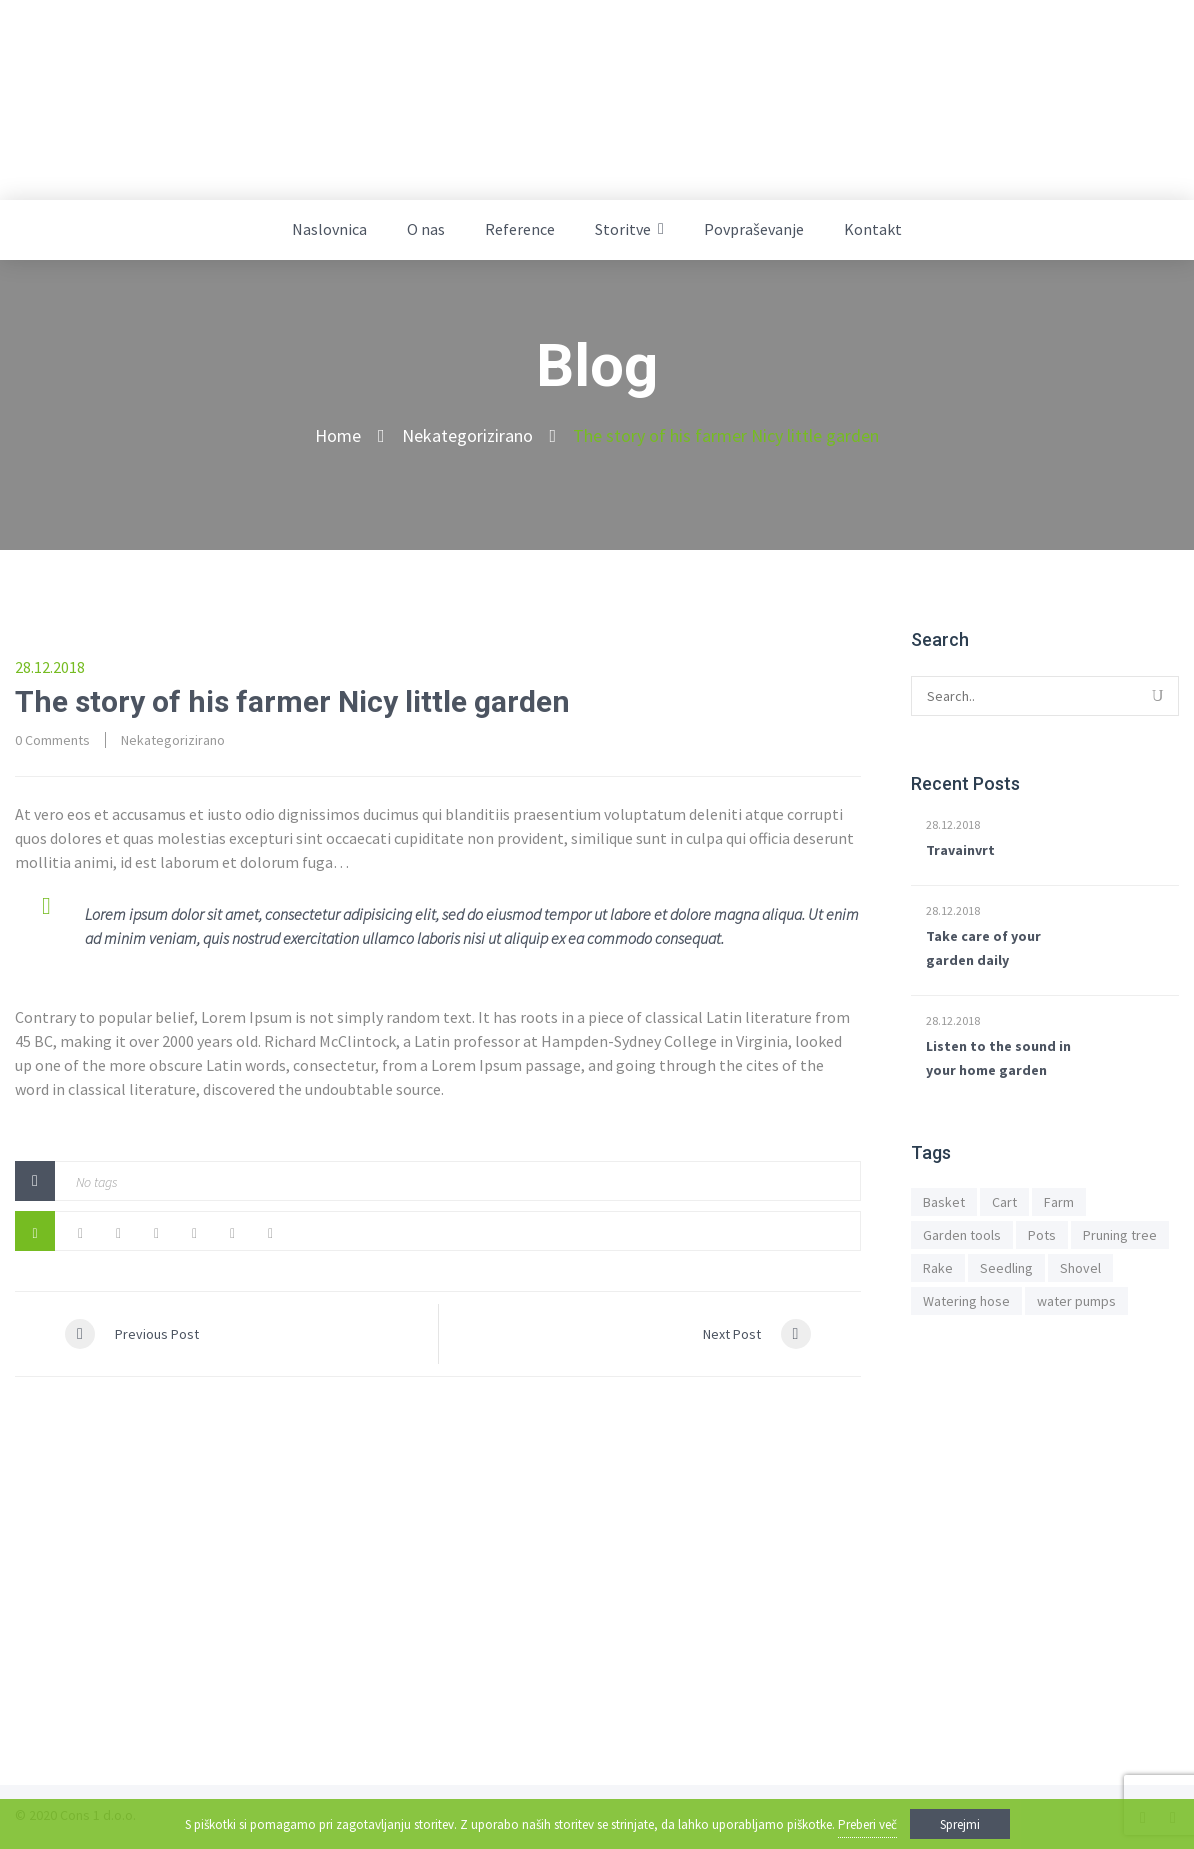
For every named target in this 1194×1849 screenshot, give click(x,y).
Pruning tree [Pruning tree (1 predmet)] (1120, 1235)
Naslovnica (329, 229)
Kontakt (873, 229)
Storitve (623, 229)
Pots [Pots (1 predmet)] (1042, 1235)
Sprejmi (960, 1824)
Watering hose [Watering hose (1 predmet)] (966, 1301)
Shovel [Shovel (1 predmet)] (1080, 1268)
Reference (520, 229)
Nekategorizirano (467, 435)
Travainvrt (960, 850)
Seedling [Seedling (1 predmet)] (1006, 1268)
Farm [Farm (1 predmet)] (1059, 1202)
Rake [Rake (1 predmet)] (938, 1268)
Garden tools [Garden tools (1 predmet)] (962, 1235)
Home (338, 435)
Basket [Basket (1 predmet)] (944, 1202)
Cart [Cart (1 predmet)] (1004, 1202)
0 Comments (52, 740)
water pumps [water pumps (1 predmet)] (1076, 1301)
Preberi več (867, 1824)
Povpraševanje (754, 229)
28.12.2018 (953, 824)
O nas (426, 229)
